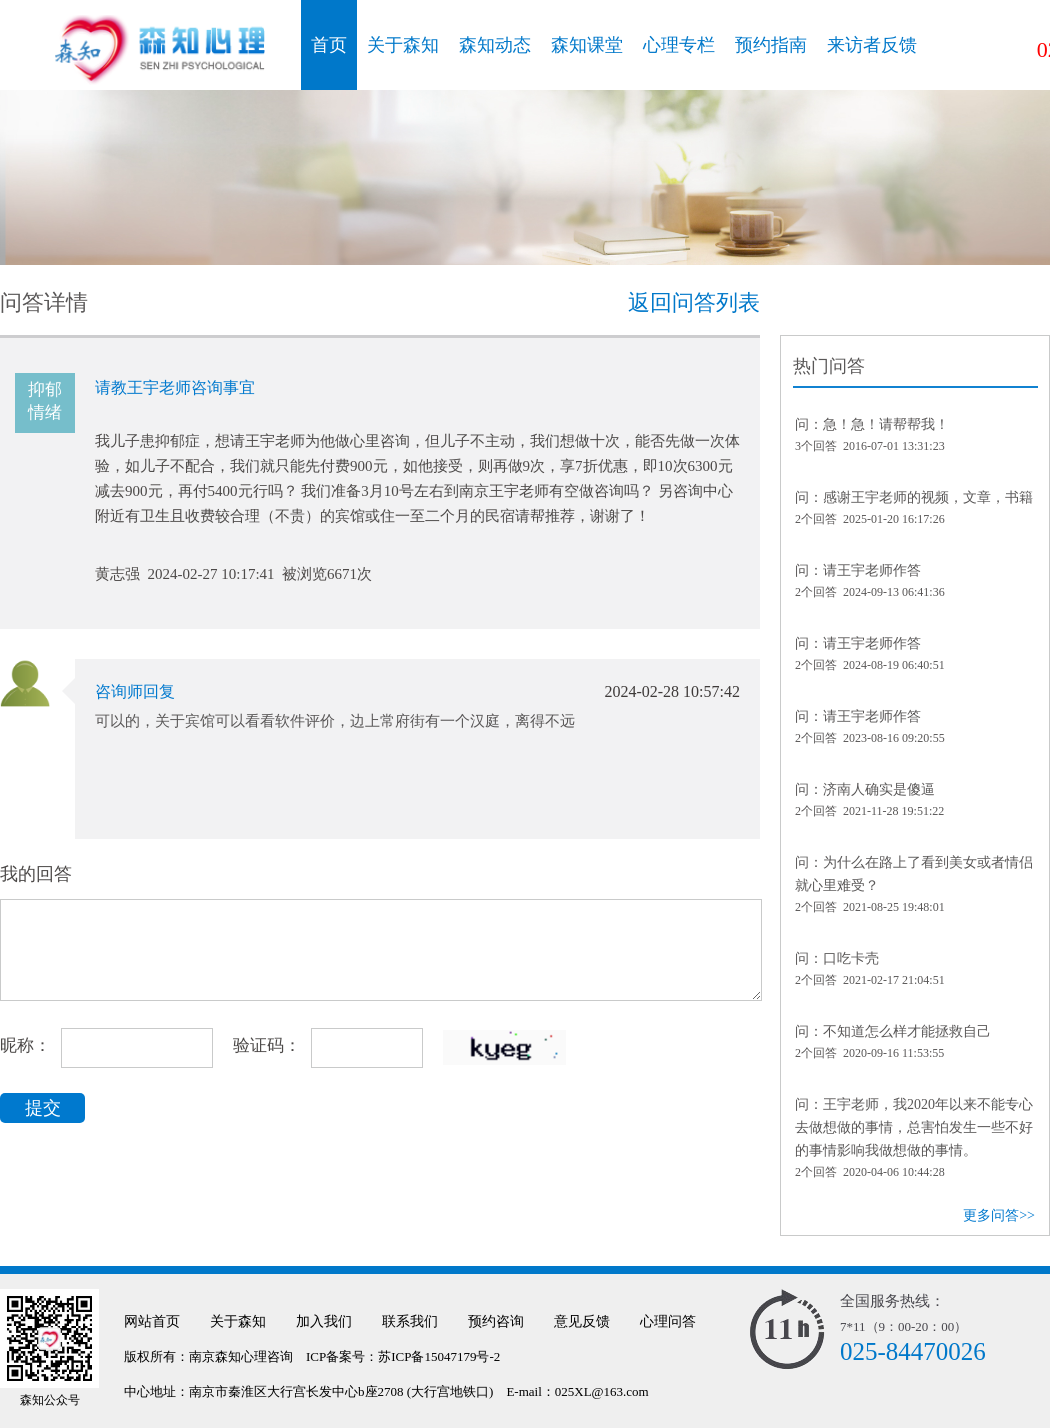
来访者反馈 (872, 45)
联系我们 (410, 1321)
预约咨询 (496, 1321)
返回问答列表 (694, 302)
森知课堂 (587, 45)
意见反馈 (582, 1321)
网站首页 (152, 1321)
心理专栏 (679, 45)
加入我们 (324, 1321)
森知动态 (495, 45)
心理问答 (668, 1321)
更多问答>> (999, 1215)
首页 (329, 45)
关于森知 (403, 45)
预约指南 (771, 45)
